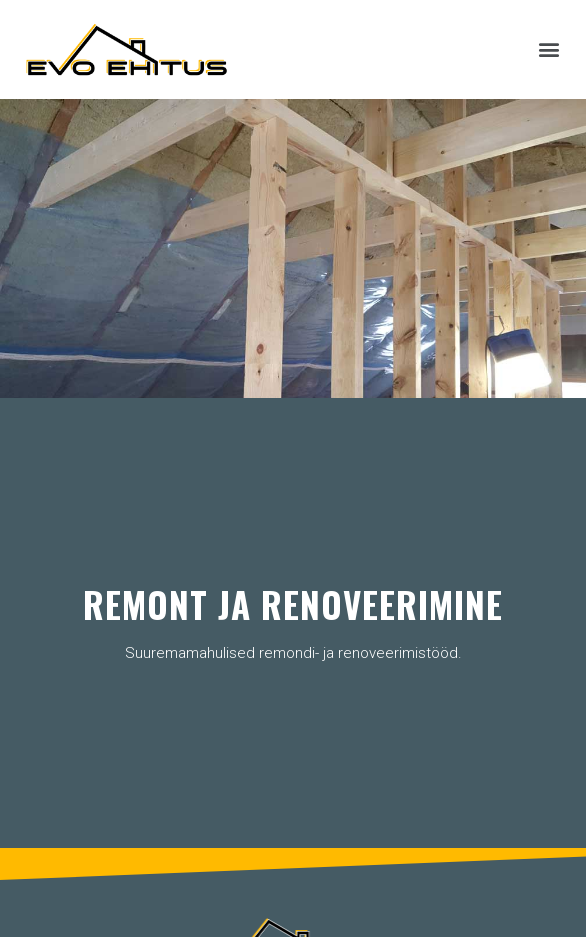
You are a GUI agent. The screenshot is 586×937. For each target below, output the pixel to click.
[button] (549, 49)
